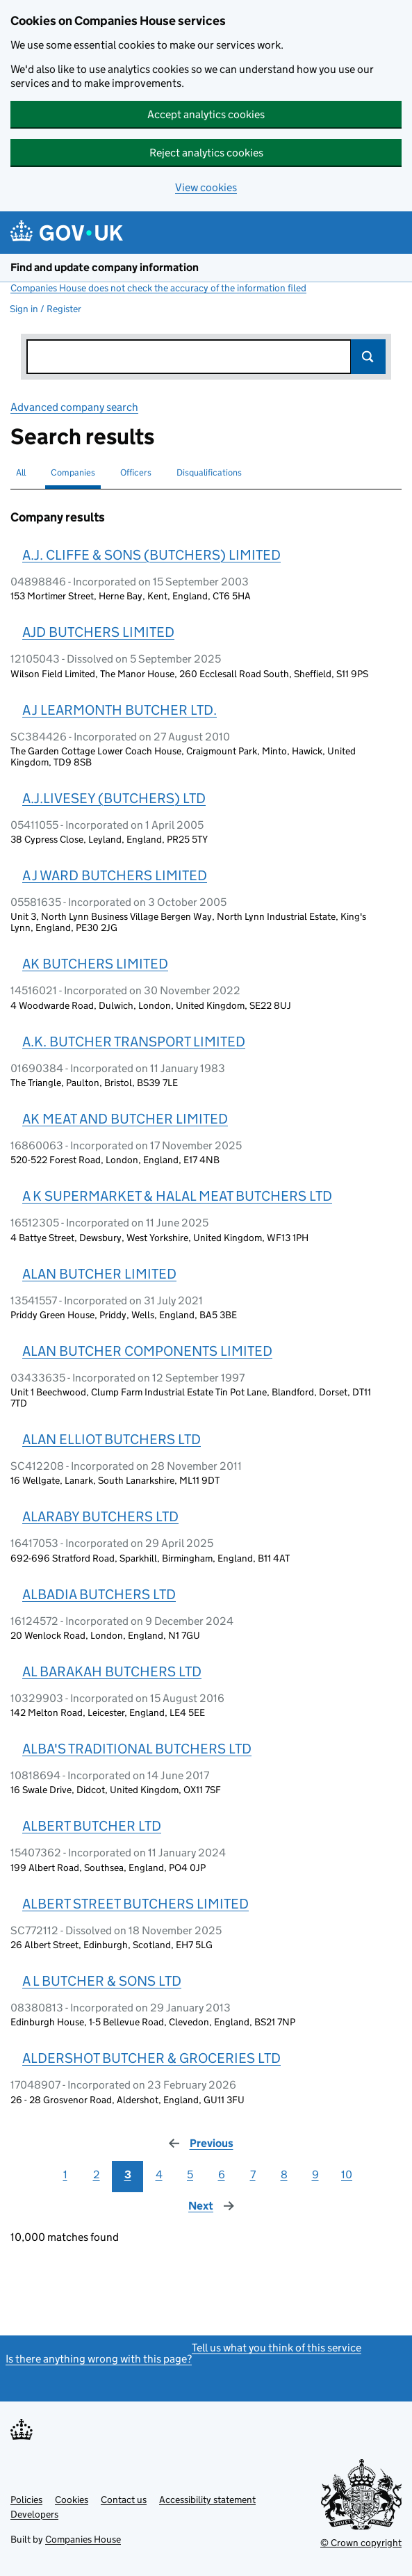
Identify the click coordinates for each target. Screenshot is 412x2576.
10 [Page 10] (346, 2174)
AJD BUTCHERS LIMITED (98, 632)
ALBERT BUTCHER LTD (91, 1825)
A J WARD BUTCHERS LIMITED (114, 875)
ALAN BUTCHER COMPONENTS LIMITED (147, 1351)
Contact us (124, 2499)
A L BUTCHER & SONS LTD (101, 1980)
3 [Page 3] (127, 2174)
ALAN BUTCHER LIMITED (99, 1273)
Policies (26, 2499)
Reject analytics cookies (206, 152)
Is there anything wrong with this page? (99, 2358)
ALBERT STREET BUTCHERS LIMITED (135, 1903)
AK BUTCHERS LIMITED (95, 963)
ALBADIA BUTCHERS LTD (99, 1594)
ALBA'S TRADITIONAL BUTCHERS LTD (137, 1748)
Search (368, 356)
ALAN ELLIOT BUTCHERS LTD (111, 1439)
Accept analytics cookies (206, 114)
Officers (135, 472)
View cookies (206, 187)
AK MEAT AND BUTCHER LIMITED (125, 1118)
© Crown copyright (361, 2542)
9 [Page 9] (315, 2174)
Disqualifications (209, 472)
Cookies (71, 2499)
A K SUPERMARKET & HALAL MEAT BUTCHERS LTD (177, 1196)
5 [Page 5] (190, 2174)
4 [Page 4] (159, 2174)
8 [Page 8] (284, 2174)
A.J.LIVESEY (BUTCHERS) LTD (114, 798)
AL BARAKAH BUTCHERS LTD (111, 1671)
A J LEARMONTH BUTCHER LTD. (119, 710)
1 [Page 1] (65, 2174)
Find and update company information (104, 267)
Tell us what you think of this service (276, 2347)
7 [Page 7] (253, 2174)
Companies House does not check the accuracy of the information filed (158, 288)
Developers (34, 2514)
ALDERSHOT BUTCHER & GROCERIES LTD (151, 2058)
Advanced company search (74, 407)
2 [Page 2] (96, 2174)
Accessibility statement (207, 2499)
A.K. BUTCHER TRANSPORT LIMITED (133, 1041)
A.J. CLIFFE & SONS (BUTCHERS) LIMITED (151, 554)
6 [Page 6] (221, 2174)
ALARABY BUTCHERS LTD (100, 1516)
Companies (73, 472)
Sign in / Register (45, 308)
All (21, 472)
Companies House (83, 2539)
